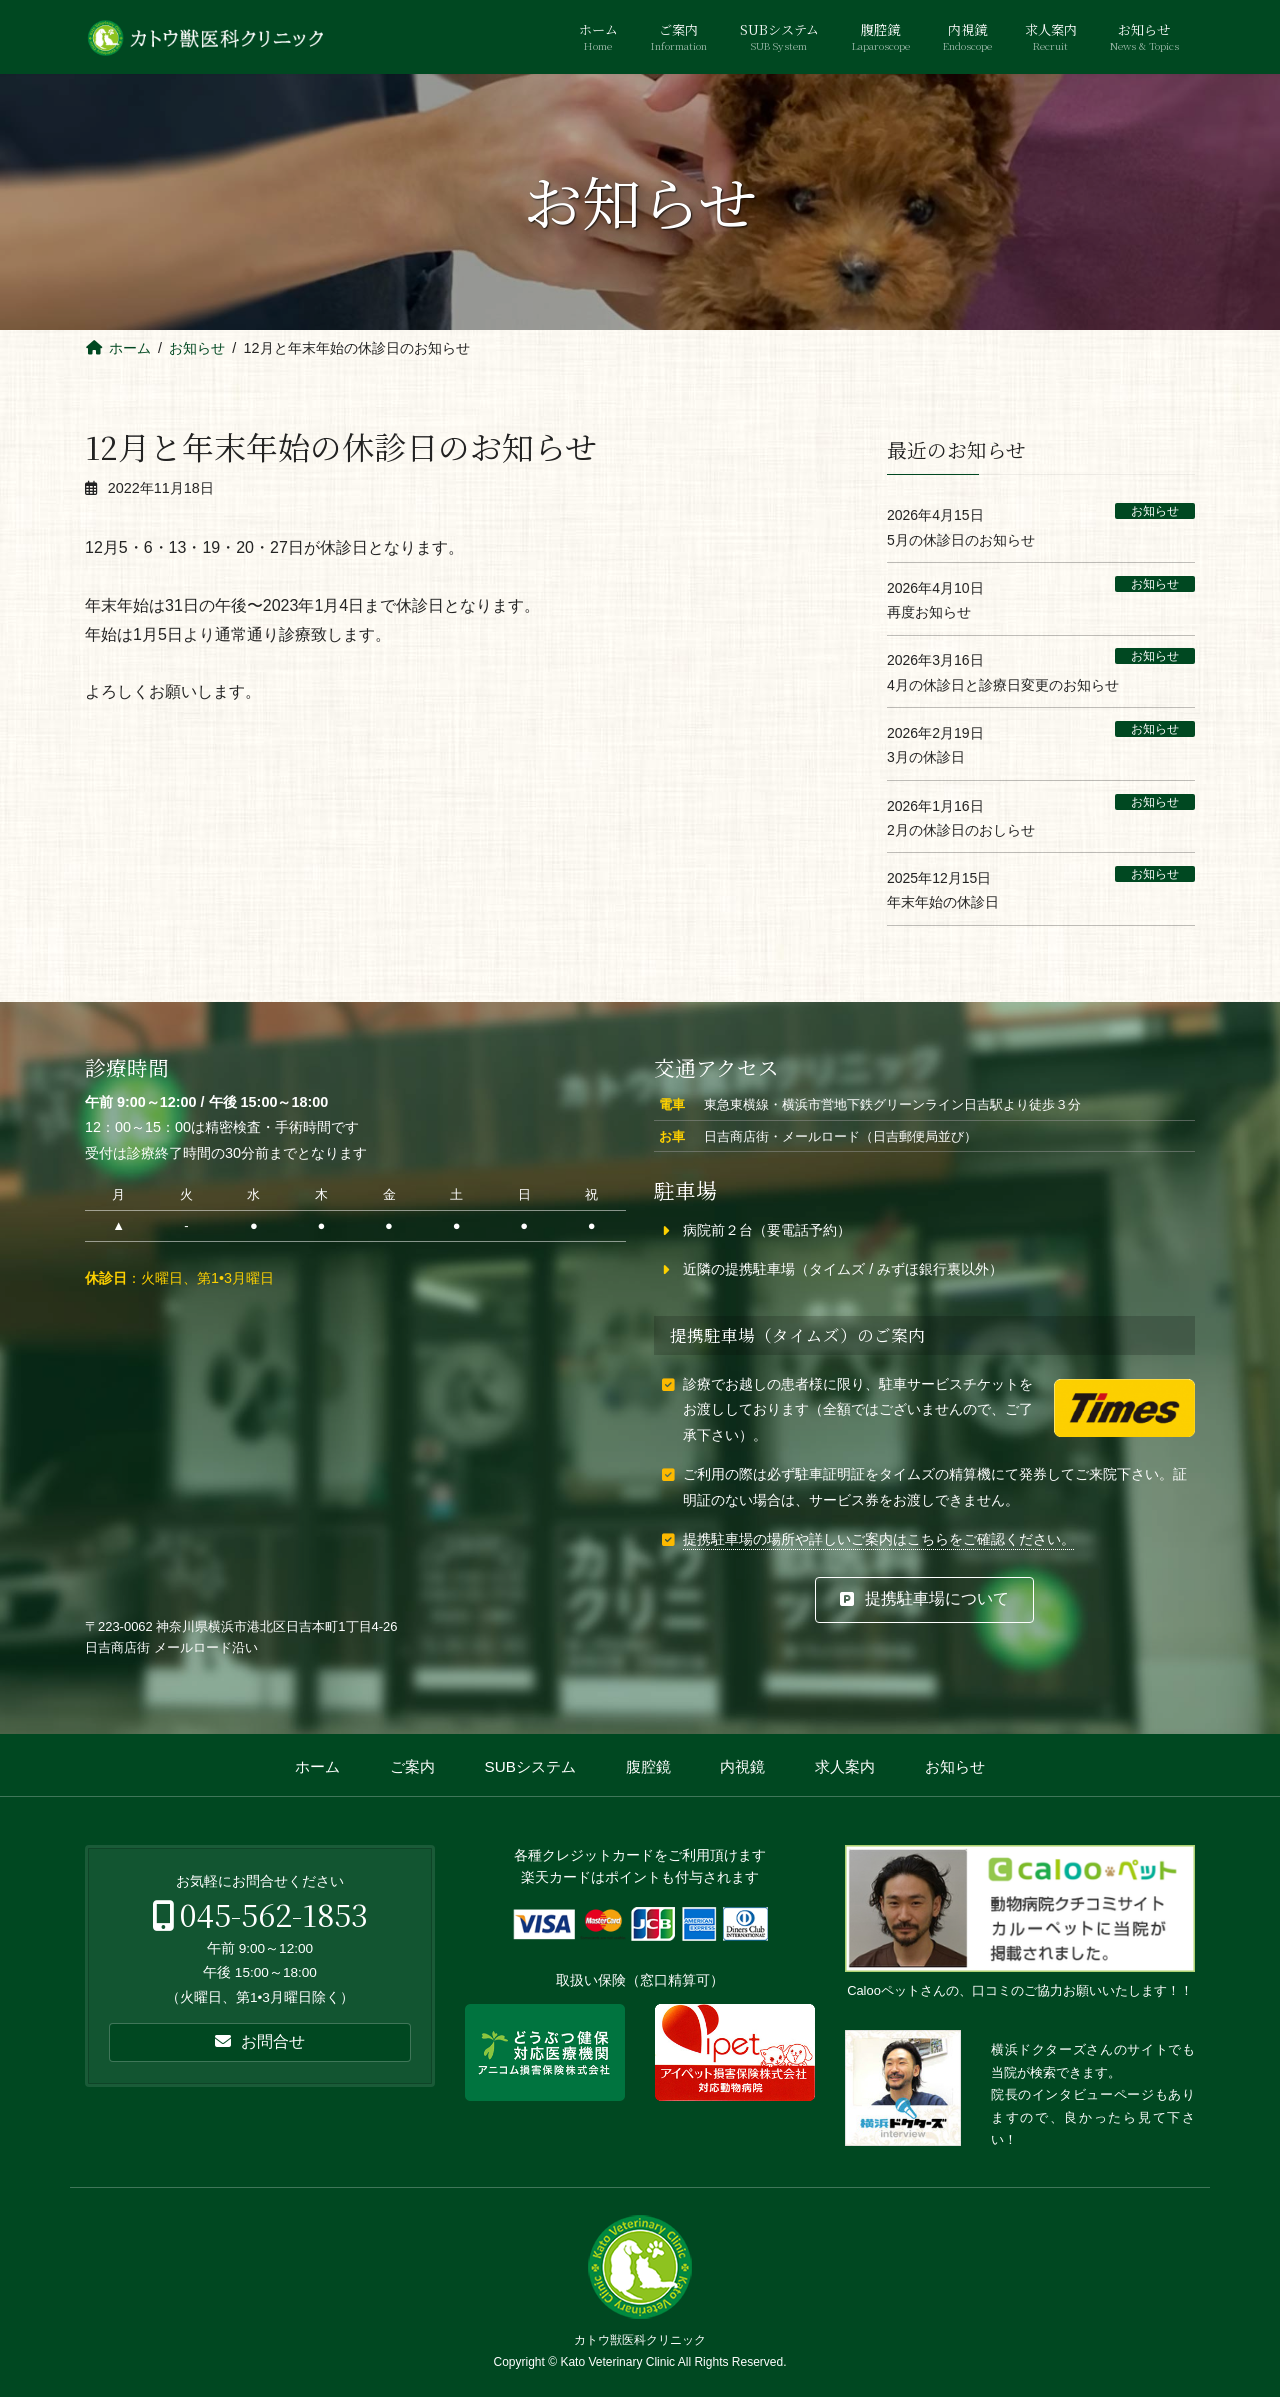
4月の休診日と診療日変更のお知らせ (1003, 684)
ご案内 (412, 1766)
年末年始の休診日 (943, 902)
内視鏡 (742, 1766)
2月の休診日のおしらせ (961, 829)
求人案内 (845, 1766)
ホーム (317, 1766)
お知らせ (1155, 511)
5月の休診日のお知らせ (961, 539)
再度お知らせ (929, 612)
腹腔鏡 (648, 1766)
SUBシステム (530, 1766)
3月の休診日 (926, 757)
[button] (924, 1600)
